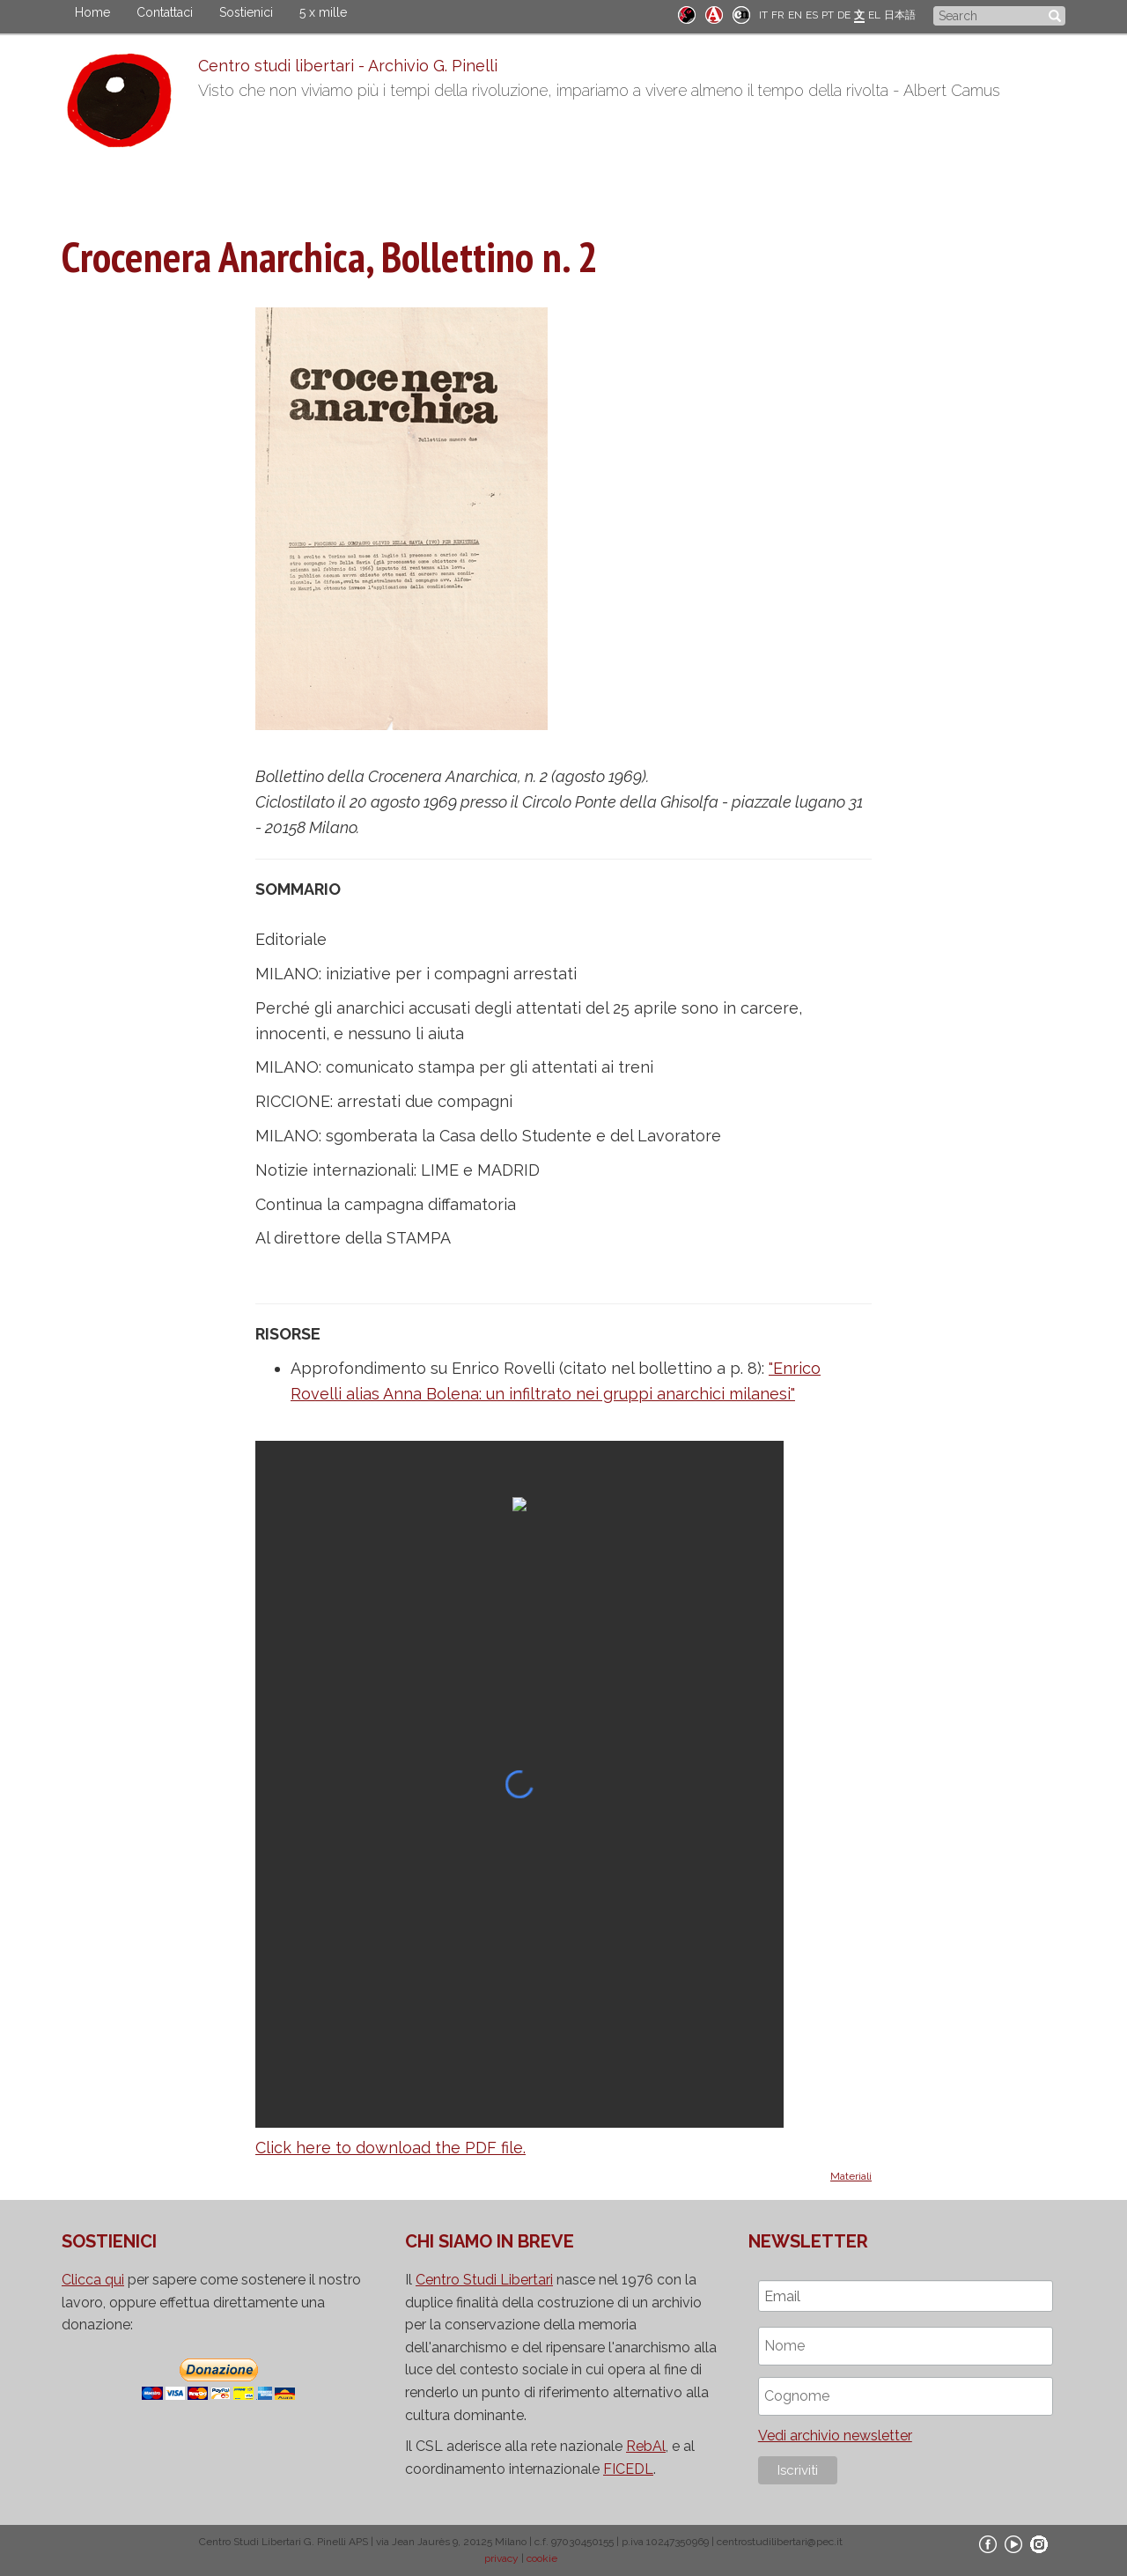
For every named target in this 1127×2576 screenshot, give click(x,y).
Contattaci (164, 12)
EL (874, 15)
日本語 (900, 15)
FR (777, 15)
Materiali (851, 2176)
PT (827, 15)
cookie (542, 2558)
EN (795, 15)
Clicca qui (93, 2279)
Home (92, 12)
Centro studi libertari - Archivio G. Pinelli (347, 65)
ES (812, 15)
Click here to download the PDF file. (390, 2147)
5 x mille (323, 12)
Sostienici (246, 12)
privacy (501, 2558)
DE (844, 15)
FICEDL (628, 2469)
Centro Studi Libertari (484, 2279)
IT (763, 15)
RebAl (646, 2446)
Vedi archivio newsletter (835, 2435)
